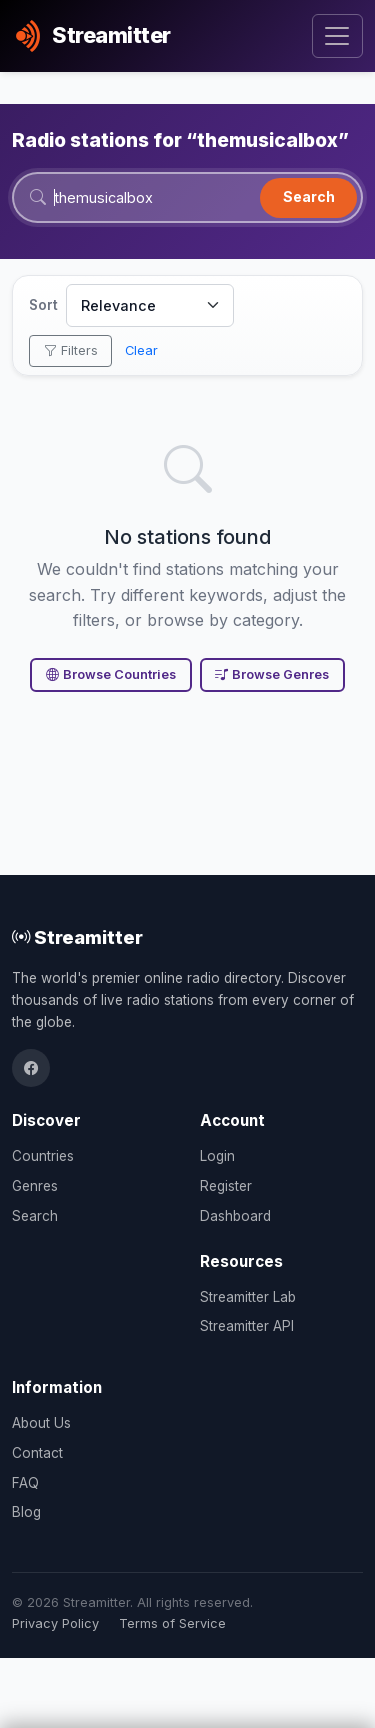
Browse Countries (111, 674)
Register (226, 1186)
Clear (141, 350)
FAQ (25, 1483)
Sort (43, 305)
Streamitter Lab (248, 1297)
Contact (37, 1453)
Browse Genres (272, 674)
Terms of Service (172, 1623)
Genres (35, 1186)
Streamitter (77, 937)
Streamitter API (247, 1326)
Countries (43, 1156)
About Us (41, 1423)
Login (217, 1156)
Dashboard (235, 1216)
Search (309, 196)
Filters (71, 350)
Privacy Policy (55, 1623)
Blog (26, 1512)
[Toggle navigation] (337, 36)
